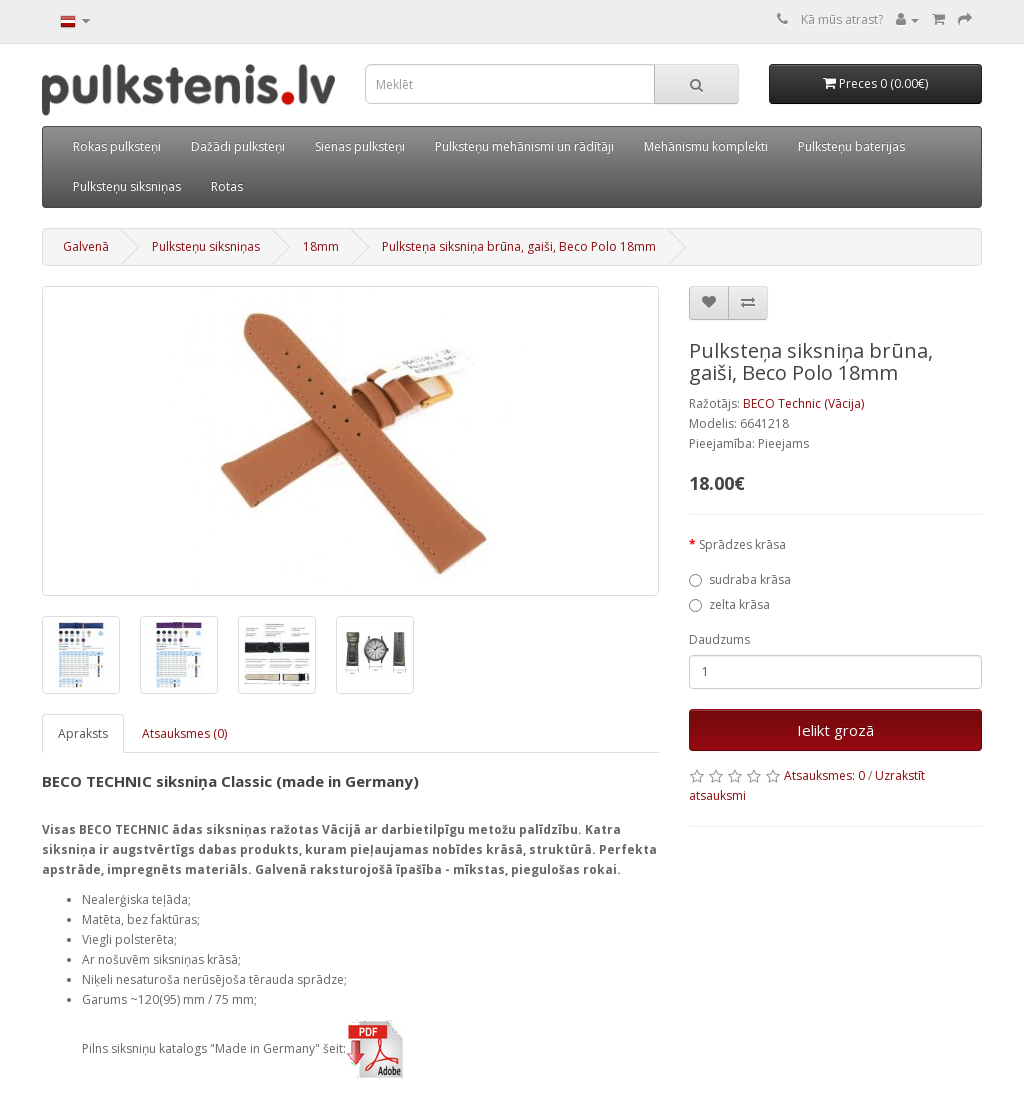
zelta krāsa (729, 604)
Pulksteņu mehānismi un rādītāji (524, 146)
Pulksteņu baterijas (851, 146)
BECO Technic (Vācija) (803, 403)
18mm (321, 246)
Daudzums (719, 639)
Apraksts (83, 733)
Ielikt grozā (835, 730)
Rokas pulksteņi (117, 146)
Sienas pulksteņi (360, 146)
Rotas (227, 186)
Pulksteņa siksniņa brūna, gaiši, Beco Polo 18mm (519, 246)
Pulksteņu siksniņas (127, 186)
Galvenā (86, 246)
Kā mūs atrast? (842, 19)
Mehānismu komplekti (706, 146)
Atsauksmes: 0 (824, 775)
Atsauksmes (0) (184, 733)
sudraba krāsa (740, 579)
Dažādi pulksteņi (238, 146)
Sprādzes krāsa (742, 544)
